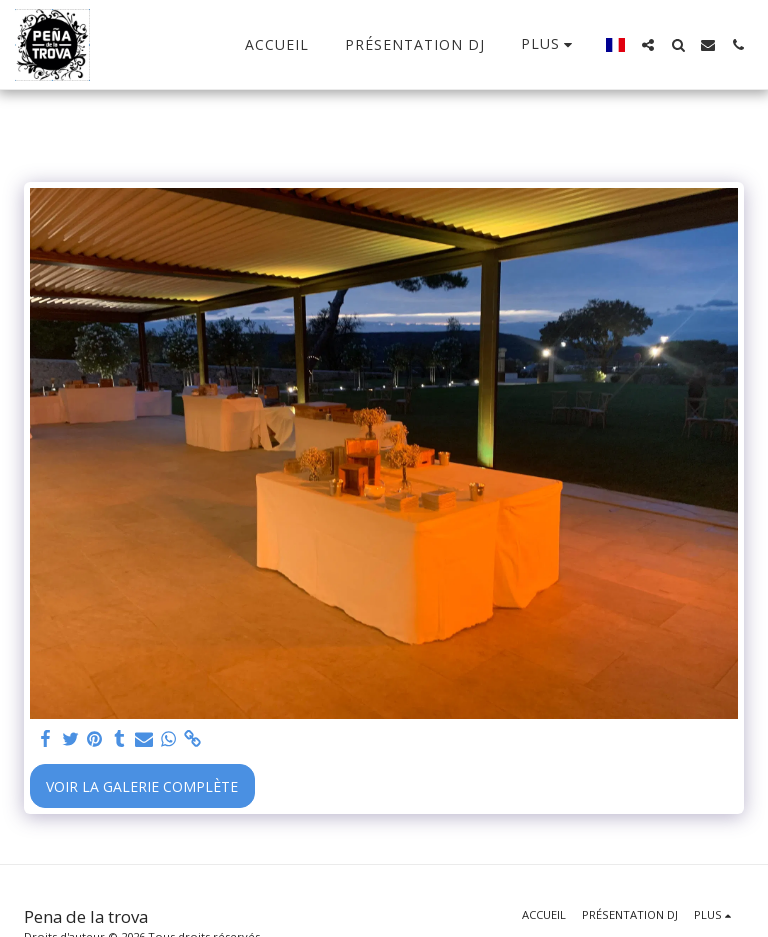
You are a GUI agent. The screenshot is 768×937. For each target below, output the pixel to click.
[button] (648, 45)
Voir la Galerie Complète (142, 786)
